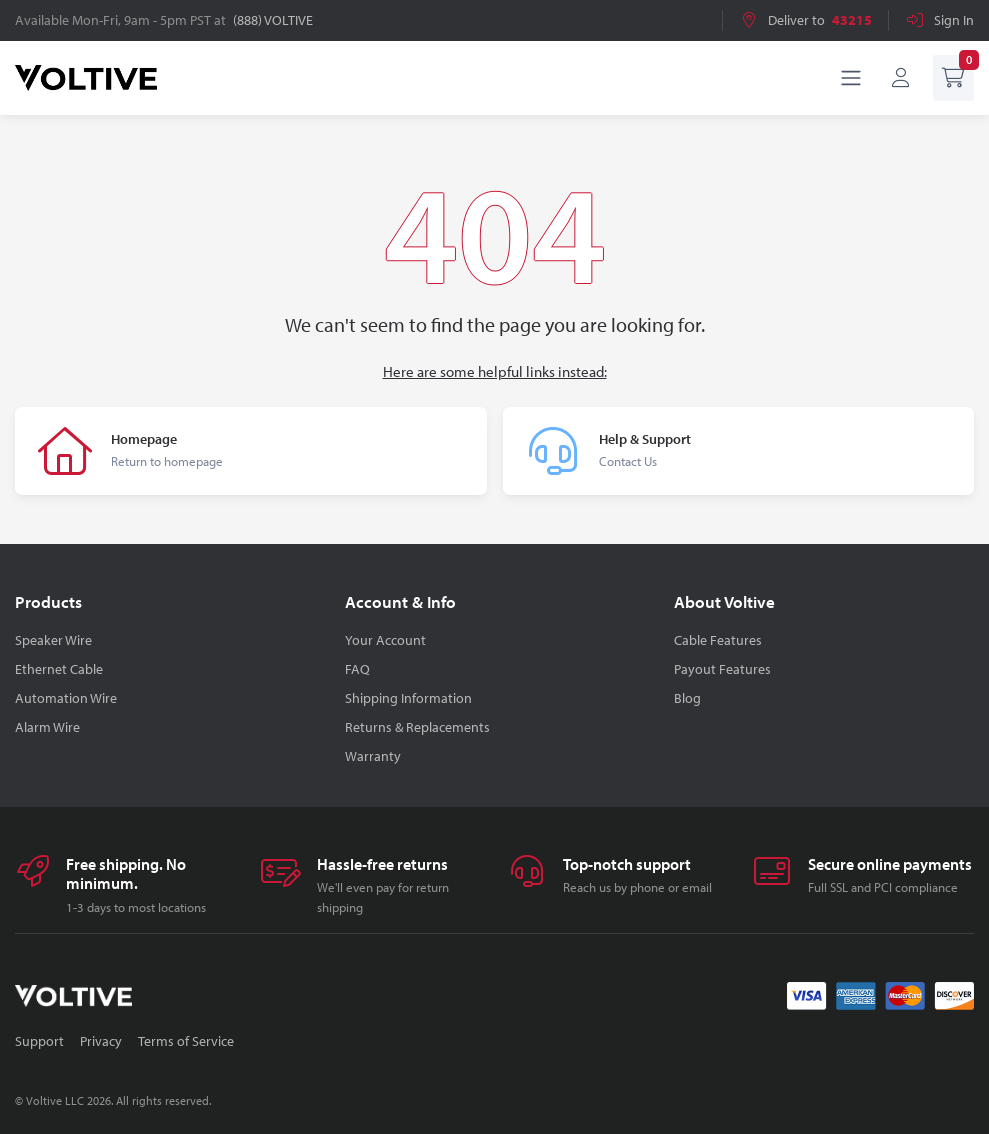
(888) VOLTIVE (273, 20)
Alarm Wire (47, 727)
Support (39, 1041)
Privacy (101, 1041)
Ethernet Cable (59, 669)
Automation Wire (66, 698)
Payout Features (722, 669)
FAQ (357, 669)
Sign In (939, 20)
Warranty (373, 756)
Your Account (385, 640)
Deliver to (805, 20)
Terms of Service (186, 1041)
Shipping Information (408, 698)
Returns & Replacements (417, 727)
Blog (687, 698)
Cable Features (718, 640)
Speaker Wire (53, 640)
